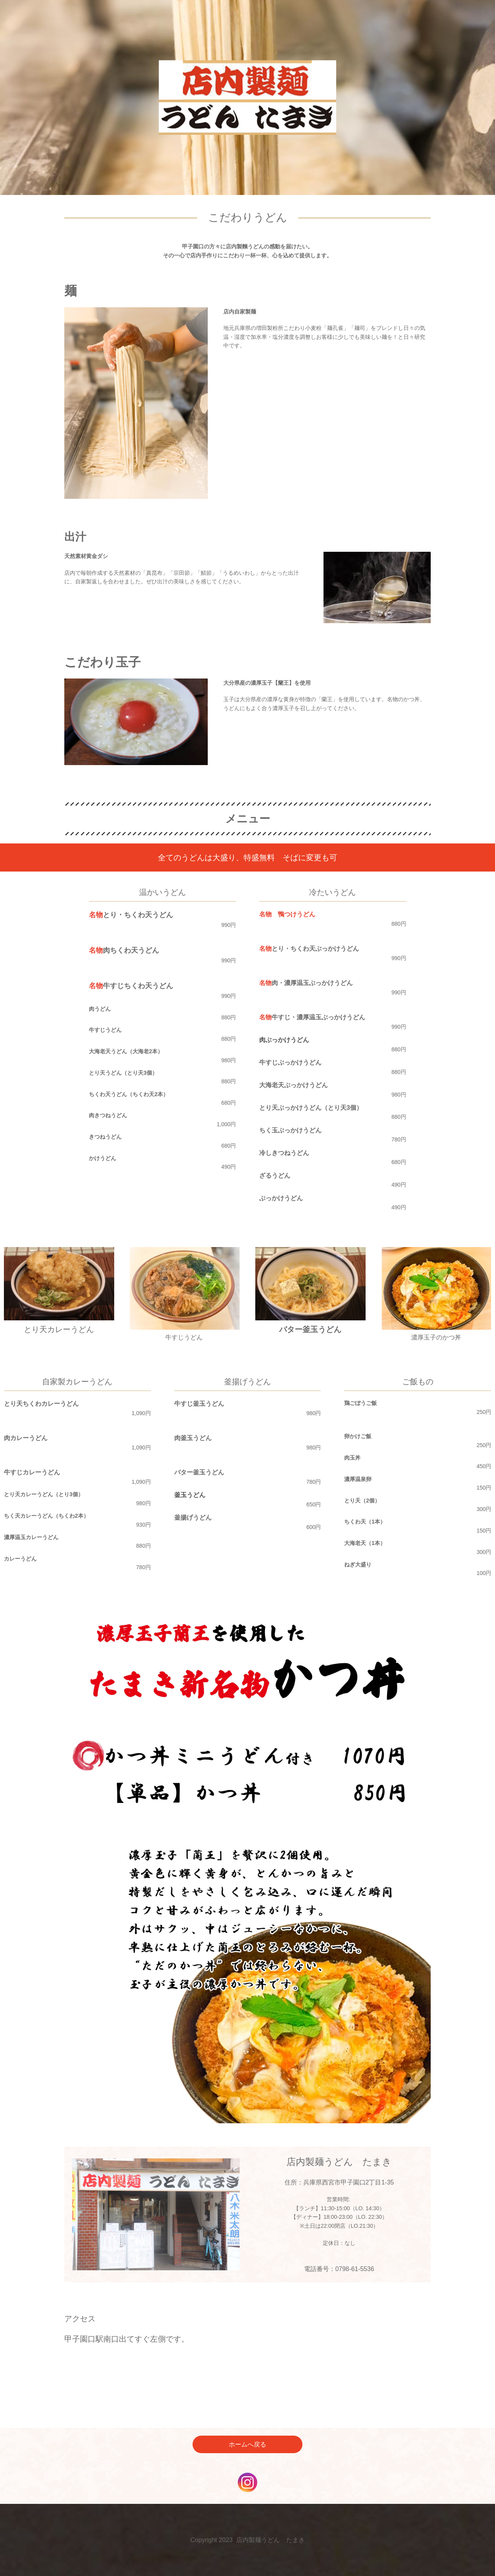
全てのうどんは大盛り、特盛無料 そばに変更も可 (247, 857)
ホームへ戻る (247, 2444)
